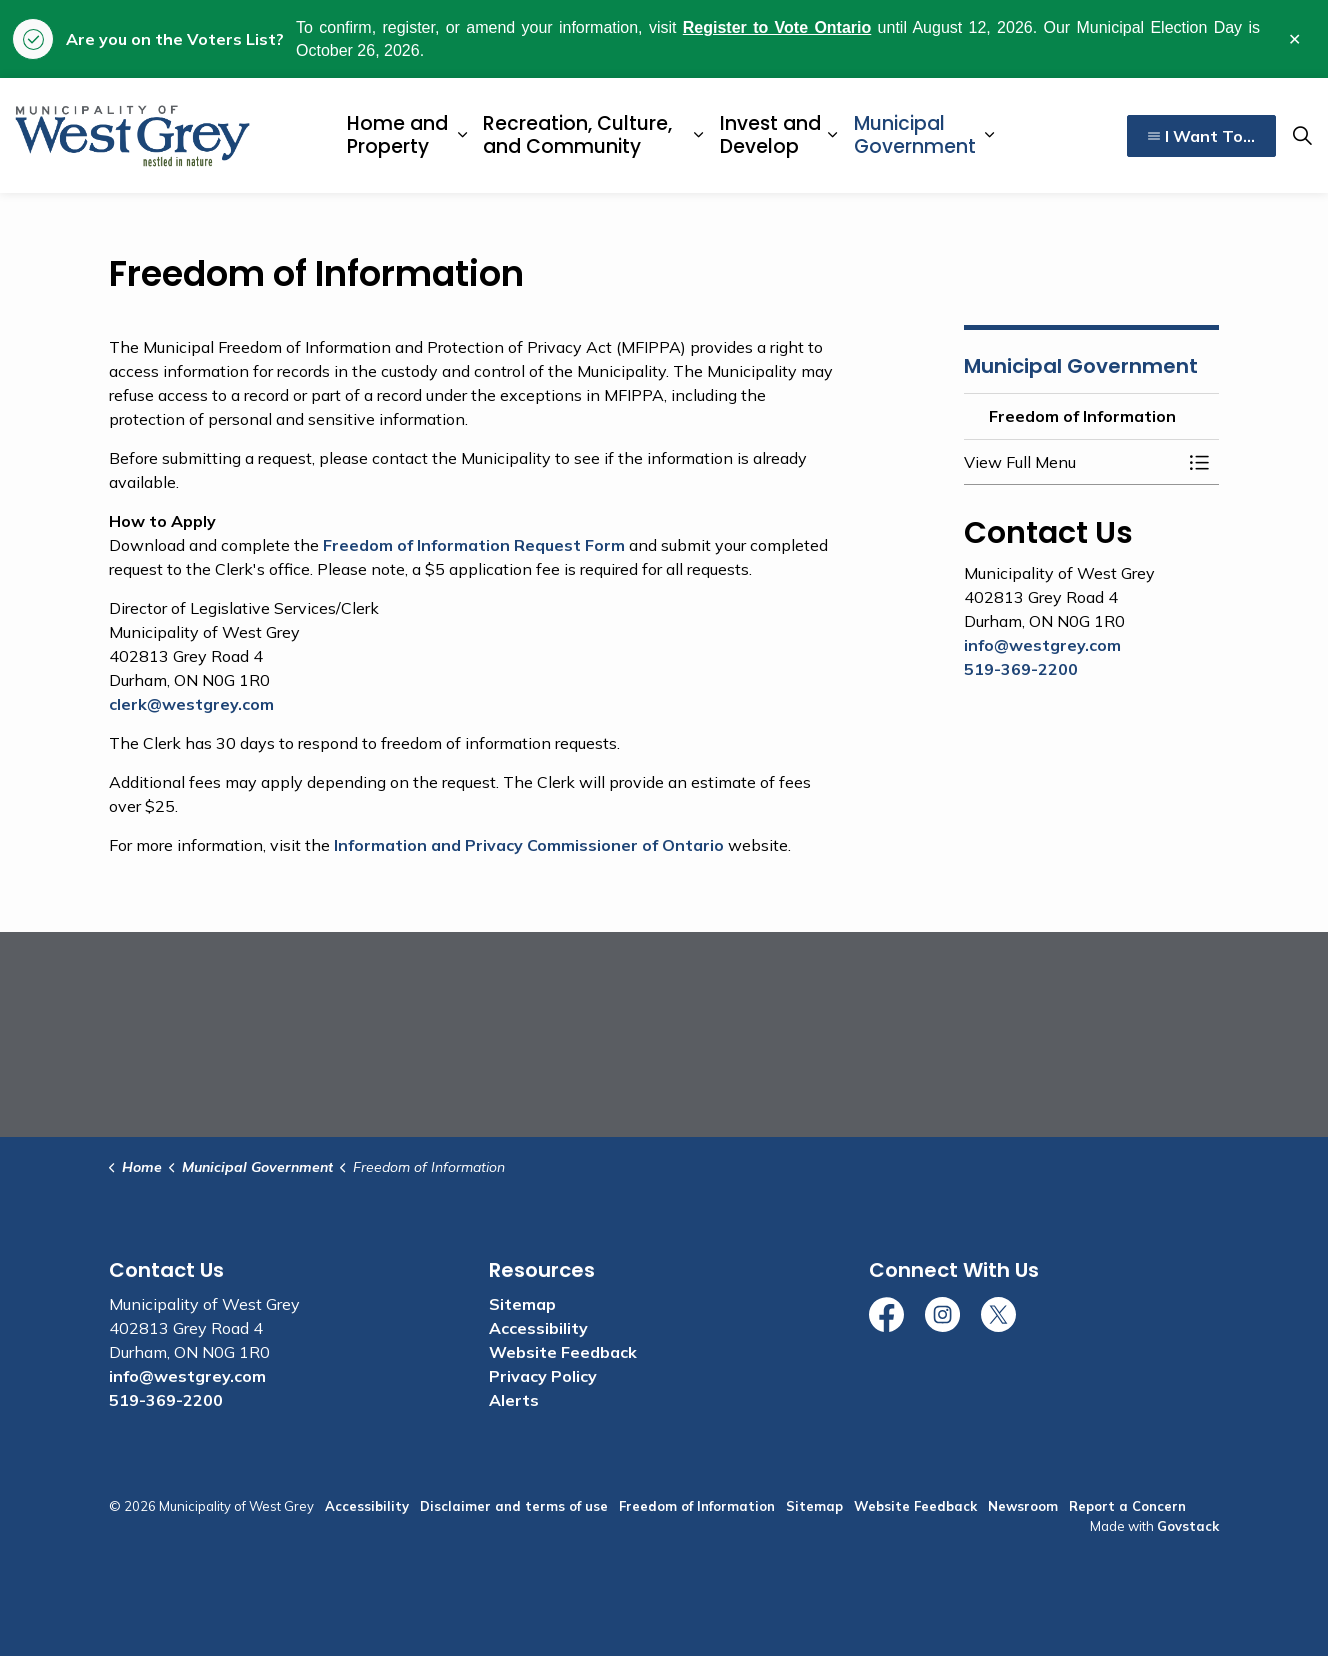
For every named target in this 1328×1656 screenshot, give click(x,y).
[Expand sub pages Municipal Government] (990, 135)
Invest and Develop (770, 135)
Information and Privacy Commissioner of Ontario (529, 845)
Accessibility (538, 1328)
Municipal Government (915, 135)
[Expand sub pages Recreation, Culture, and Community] (698, 135)
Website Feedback (563, 1352)
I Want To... (1201, 136)
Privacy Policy (543, 1376)
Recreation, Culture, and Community (577, 135)
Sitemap (522, 1304)
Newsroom (1023, 1506)
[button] (1071, 462)
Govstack (1188, 1526)
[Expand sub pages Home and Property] (462, 135)
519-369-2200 (1021, 669)
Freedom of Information (697, 1506)
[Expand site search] (1302, 136)
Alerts (514, 1400)
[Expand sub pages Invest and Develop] (833, 135)
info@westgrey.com (1042, 645)
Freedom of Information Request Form (474, 545)
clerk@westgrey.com (191, 704)
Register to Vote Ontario (777, 27)
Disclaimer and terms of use (514, 1506)
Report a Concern (1127, 1506)
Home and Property (397, 135)
